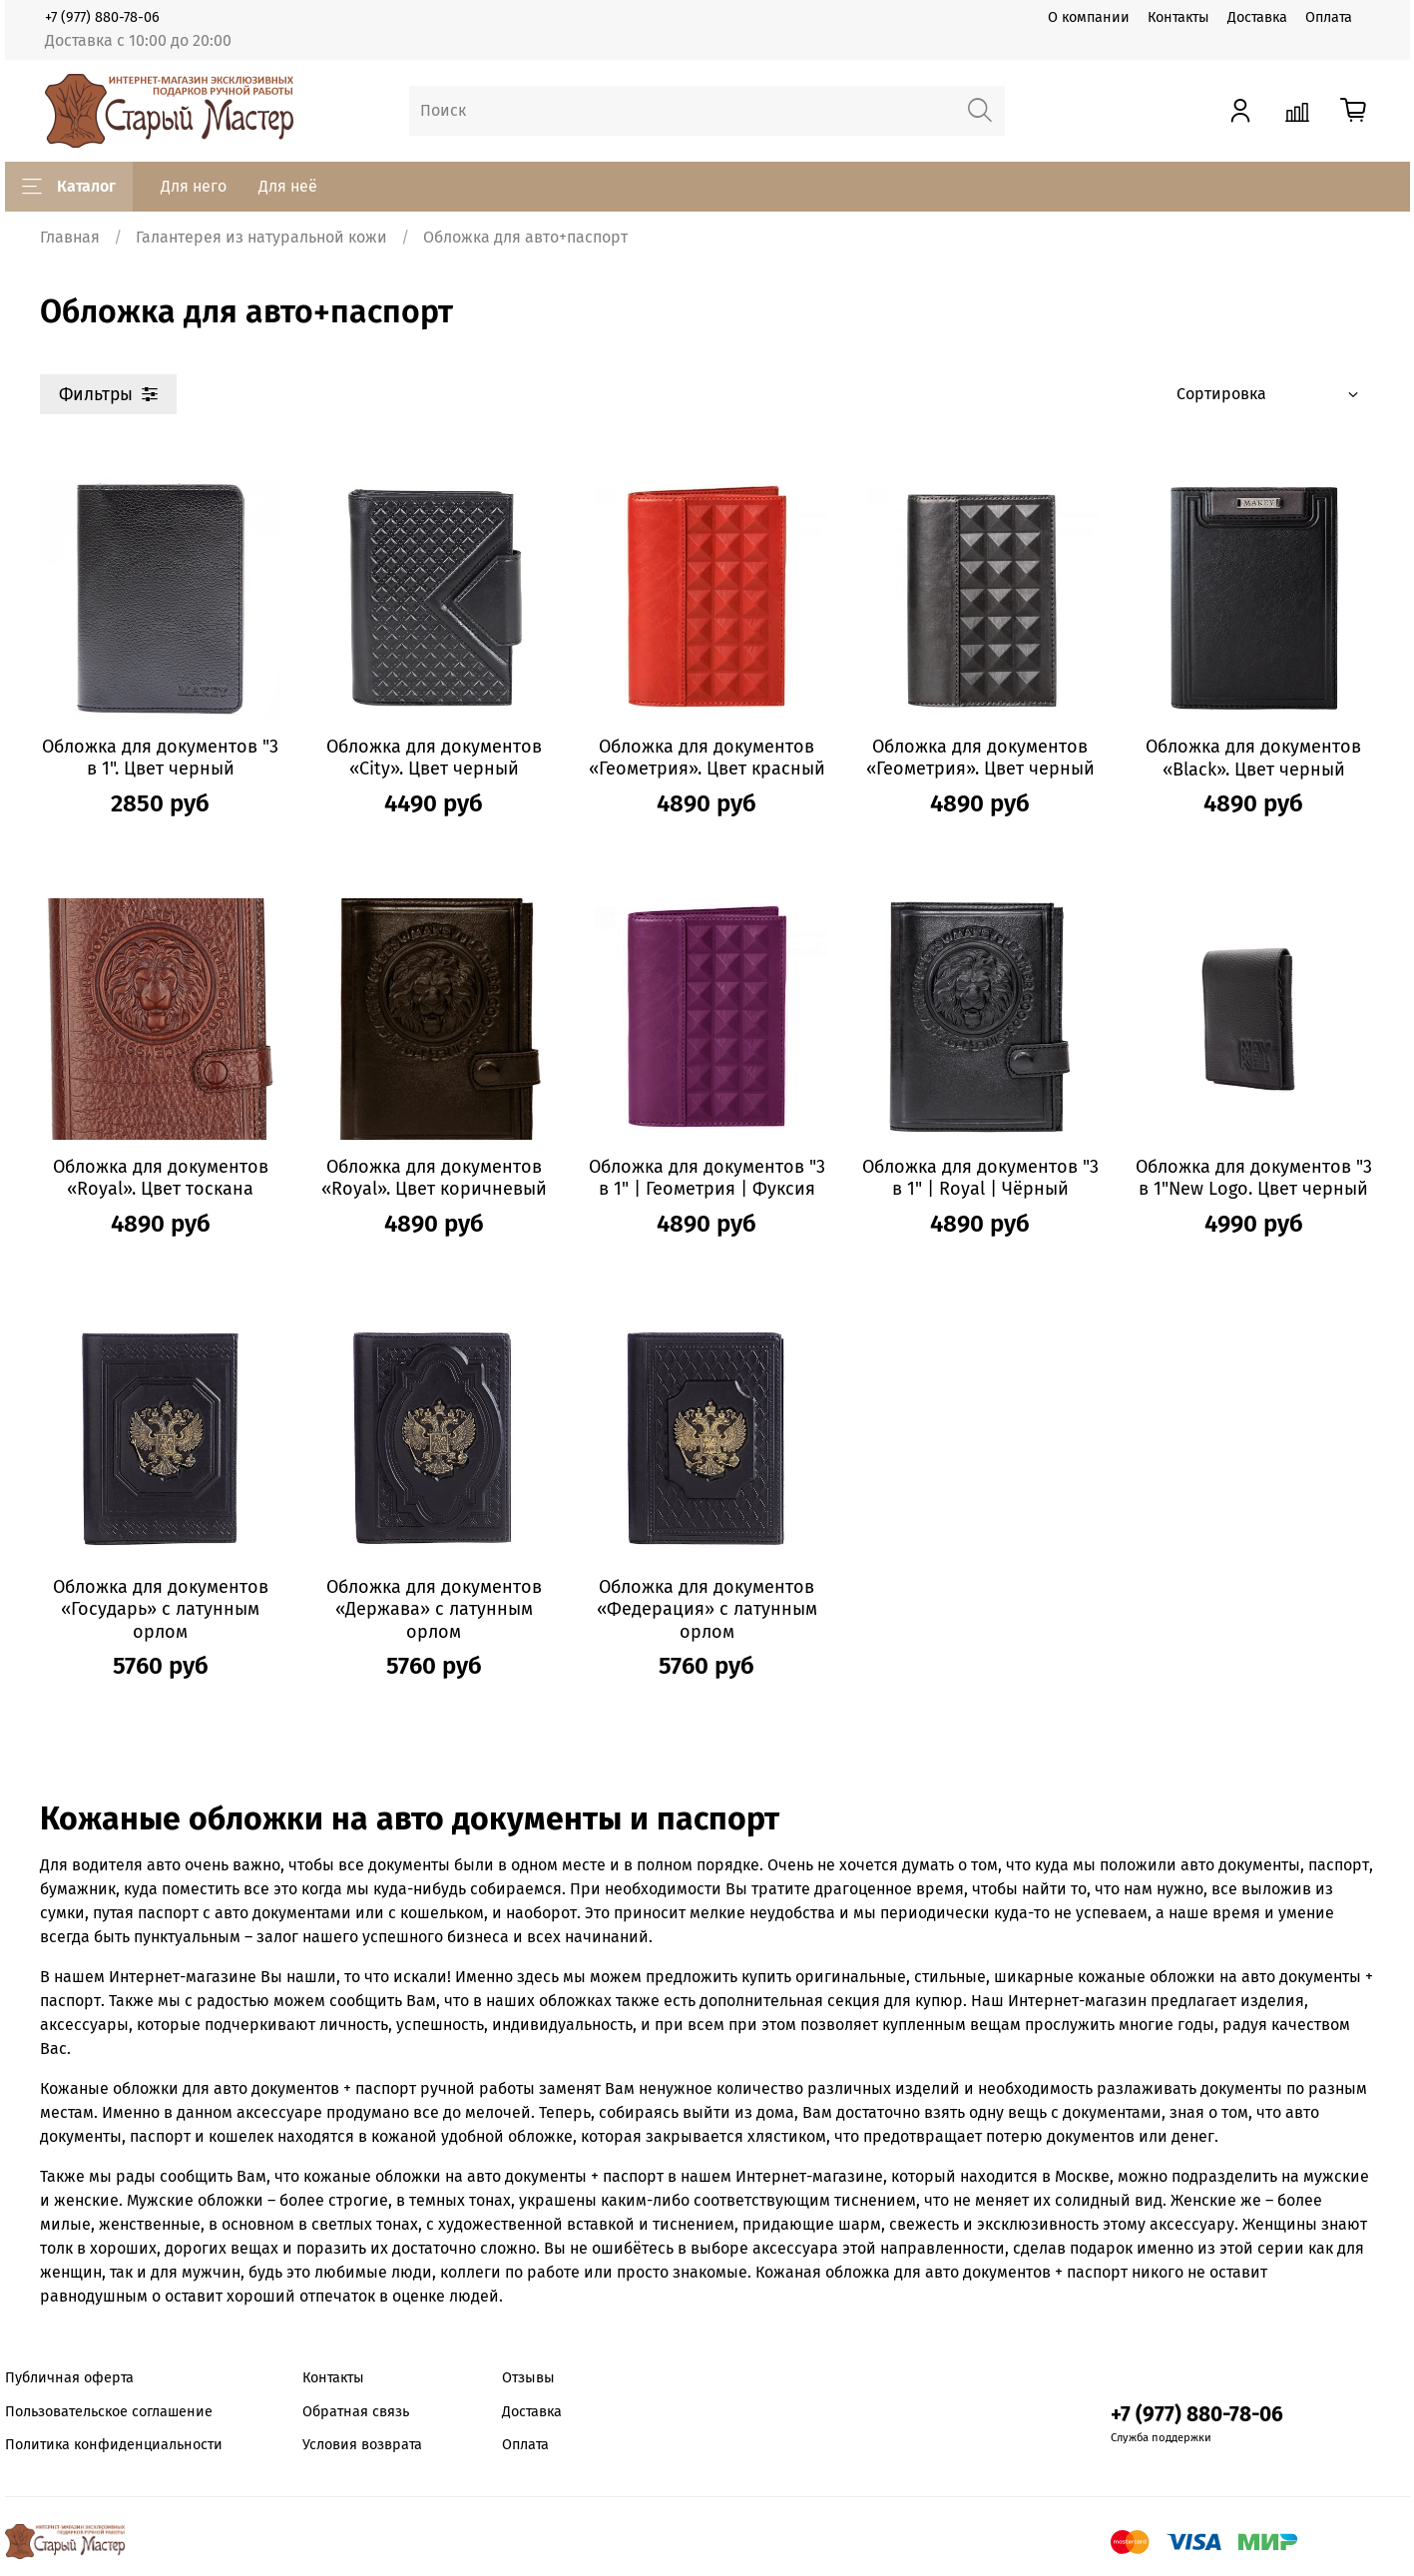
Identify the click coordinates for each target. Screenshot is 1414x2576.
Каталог (69, 187)
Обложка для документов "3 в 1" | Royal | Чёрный (980, 1178)
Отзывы (528, 2377)
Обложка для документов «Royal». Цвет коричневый (434, 1178)
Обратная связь (355, 2411)
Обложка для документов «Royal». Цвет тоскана (160, 1178)
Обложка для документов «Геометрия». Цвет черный (980, 758)
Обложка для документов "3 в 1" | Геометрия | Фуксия (707, 1178)
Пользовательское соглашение (109, 2411)
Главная (70, 237)
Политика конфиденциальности (114, 2444)
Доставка (1257, 17)
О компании (1089, 17)
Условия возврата (362, 2444)
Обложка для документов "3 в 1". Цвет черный (160, 758)
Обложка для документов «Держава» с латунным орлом (434, 1609)
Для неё (287, 186)
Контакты (1178, 17)
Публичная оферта (69, 2377)
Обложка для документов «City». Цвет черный (434, 758)
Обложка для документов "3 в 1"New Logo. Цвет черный (1254, 1178)
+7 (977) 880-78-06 (102, 17)
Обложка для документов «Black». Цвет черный (1253, 758)
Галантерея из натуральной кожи (261, 237)
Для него (194, 186)
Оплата (1328, 17)
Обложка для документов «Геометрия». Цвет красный (707, 758)
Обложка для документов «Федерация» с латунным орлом (707, 1609)
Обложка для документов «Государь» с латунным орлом (160, 1609)
